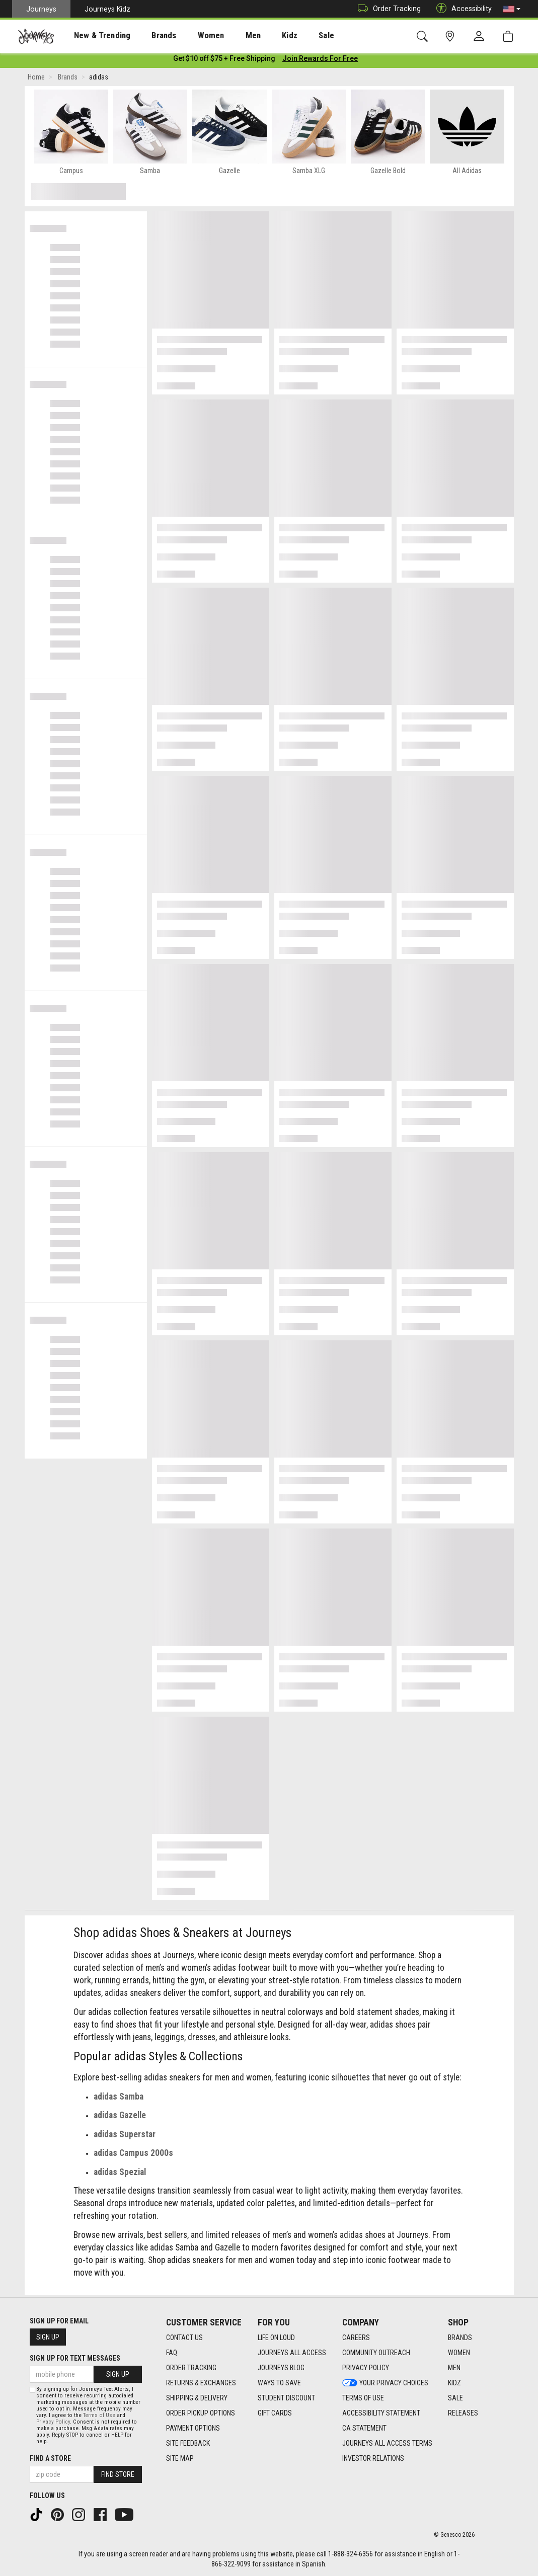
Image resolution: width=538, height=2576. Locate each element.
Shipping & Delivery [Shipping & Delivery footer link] (196, 2398)
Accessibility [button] (461, 9)
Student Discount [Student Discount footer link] (286, 2398)
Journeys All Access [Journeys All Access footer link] (292, 2353)
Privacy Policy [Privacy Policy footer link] (365, 2368)
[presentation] (93, 35)
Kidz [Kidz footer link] (454, 2383)
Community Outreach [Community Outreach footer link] (376, 2353)
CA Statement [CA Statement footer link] (364, 2429)
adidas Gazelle (120, 2117)
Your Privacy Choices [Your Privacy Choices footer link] (385, 2383)
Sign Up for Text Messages (75, 2358)
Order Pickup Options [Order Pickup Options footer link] (200, 2413)
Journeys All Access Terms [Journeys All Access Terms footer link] (387, 2444)
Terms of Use (99, 2415)
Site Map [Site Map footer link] (180, 2459)
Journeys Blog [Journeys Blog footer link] (281, 2368)
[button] (512, 9)
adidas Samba (118, 2099)
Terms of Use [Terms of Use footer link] (363, 2398)
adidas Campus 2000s (133, 2155)
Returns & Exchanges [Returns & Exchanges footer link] (201, 2383)
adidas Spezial (120, 2174)
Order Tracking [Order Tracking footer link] (191, 2368)
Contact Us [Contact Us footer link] (184, 2338)
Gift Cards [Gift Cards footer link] (275, 2413)
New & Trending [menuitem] (92, 35)
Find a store (50, 2458)
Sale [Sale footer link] (455, 2398)
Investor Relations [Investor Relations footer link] (373, 2459)
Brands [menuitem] (148, 35)
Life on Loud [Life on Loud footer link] (276, 2338)
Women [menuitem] (189, 35)
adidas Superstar (125, 2136)
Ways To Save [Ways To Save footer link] (279, 2383)
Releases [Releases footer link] (463, 2413)
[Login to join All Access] (224, 60)
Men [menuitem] (226, 35)
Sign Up (47, 2337)
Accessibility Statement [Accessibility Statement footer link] (381, 2413)
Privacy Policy (53, 2422)
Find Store (117, 2474)
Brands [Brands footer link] (460, 2338)
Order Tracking (387, 9)
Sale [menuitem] (290, 35)
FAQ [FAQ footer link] (171, 2353)
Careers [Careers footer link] (356, 2338)
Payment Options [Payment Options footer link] (193, 2429)
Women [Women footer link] (459, 2353)
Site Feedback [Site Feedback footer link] (188, 2444)
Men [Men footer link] (454, 2368)
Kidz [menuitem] (259, 35)
